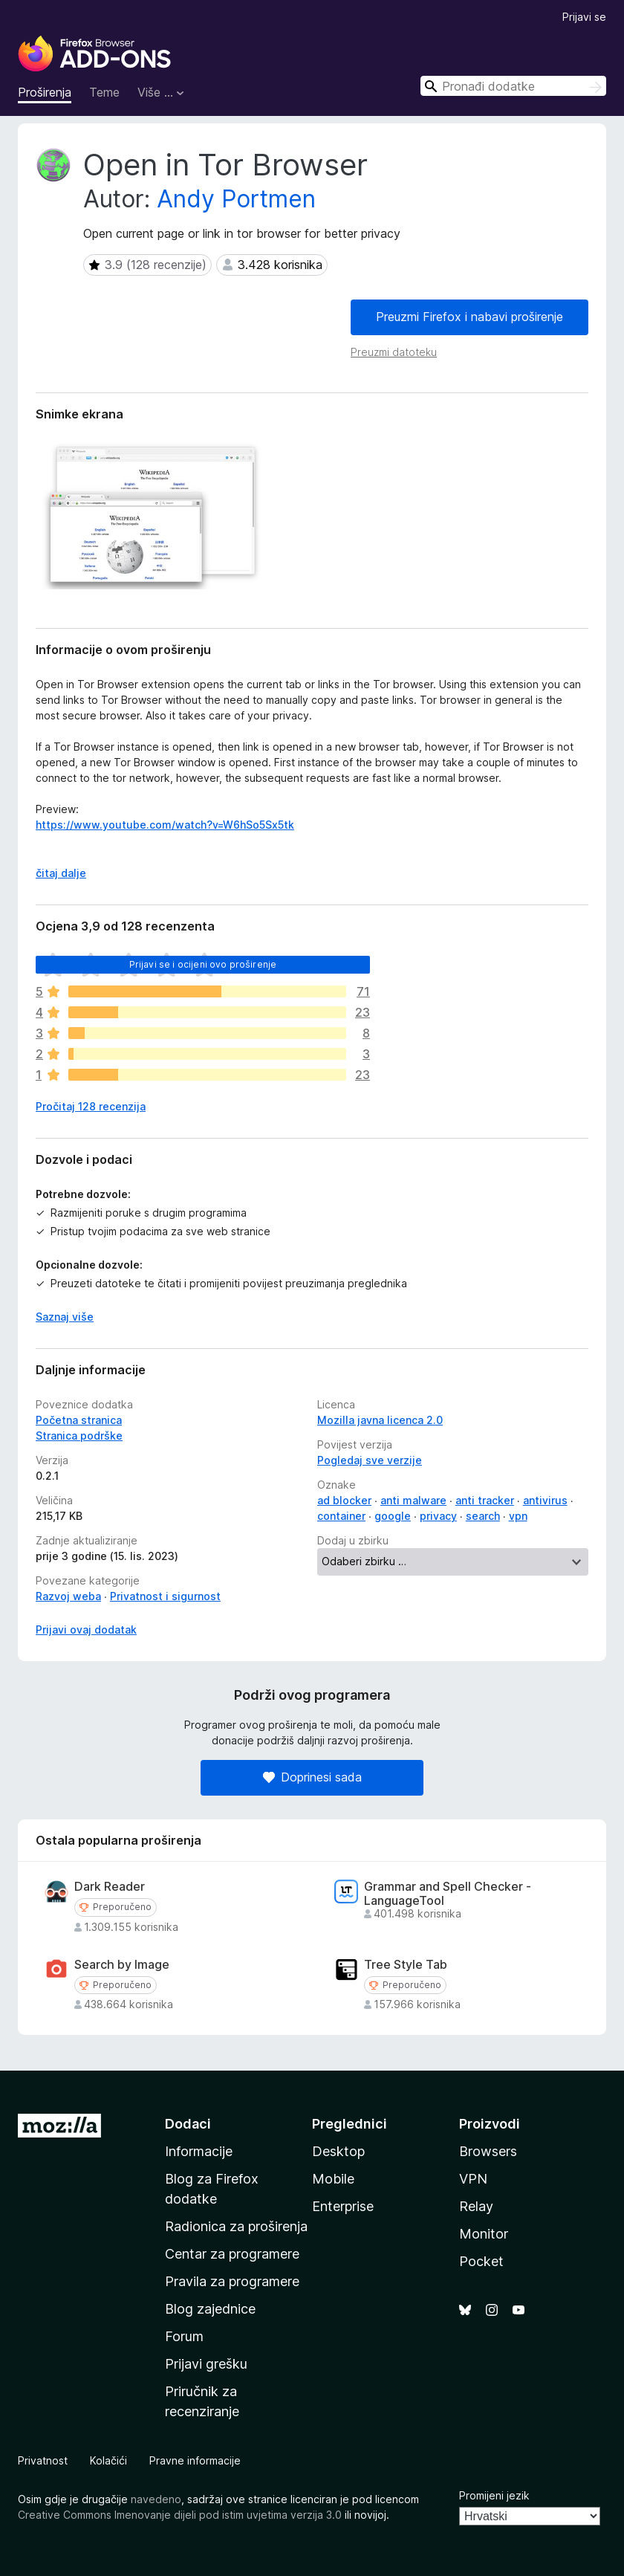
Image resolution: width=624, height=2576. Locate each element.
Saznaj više (65, 1316)
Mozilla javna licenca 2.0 (380, 1420)
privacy (438, 1515)
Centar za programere (232, 2254)
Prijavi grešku (206, 2364)
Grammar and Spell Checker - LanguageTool (447, 1894)
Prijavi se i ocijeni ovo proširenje (203, 964)
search (483, 1515)
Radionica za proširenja (236, 2226)
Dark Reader (109, 1887)
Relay (476, 2206)
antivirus (545, 1500)
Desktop (338, 2151)
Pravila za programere (232, 2281)
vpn (518, 1515)
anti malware (413, 1500)
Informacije (199, 2151)
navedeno (156, 2499)
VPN (473, 2179)
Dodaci (188, 2124)
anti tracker (484, 1500)
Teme (104, 92)
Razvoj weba (68, 1596)
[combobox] (513, 86)
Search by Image (121, 1965)
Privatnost (43, 2460)
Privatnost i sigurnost (165, 1596)
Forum (184, 2336)
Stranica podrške (79, 1435)
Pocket (481, 2261)
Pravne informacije (195, 2460)
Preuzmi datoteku (394, 352)
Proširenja (44, 92)
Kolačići (108, 2460)
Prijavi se (584, 16)
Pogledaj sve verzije (369, 1460)
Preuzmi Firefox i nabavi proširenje (469, 316)
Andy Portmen (236, 198)
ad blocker (344, 1500)
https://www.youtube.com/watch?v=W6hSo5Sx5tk (165, 824)
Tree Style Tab (405, 1965)
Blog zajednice (210, 2309)
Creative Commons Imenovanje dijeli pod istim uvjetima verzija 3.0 (180, 2514)
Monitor (483, 2234)
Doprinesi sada (312, 1777)
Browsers (488, 2151)
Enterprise (343, 2206)
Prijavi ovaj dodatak (86, 1629)
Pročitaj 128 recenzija (91, 1106)
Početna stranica (79, 1420)
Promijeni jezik (494, 2495)
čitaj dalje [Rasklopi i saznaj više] (61, 873)
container (341, 1515)
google (392, 1515)
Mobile (333, 2179)
